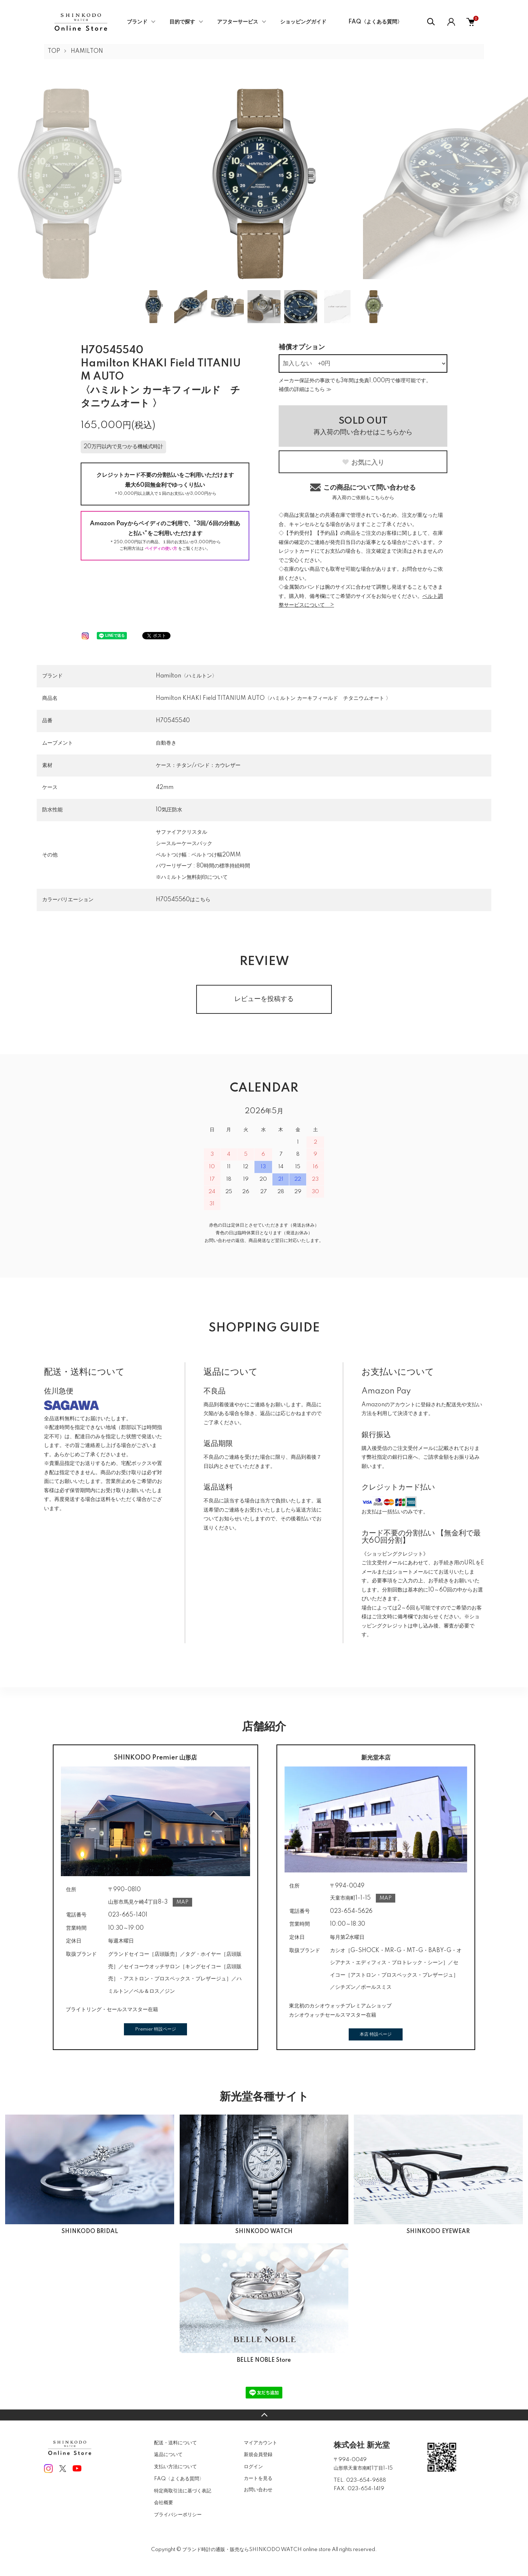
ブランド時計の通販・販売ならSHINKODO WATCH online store (256, 2549)
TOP (54, 51)
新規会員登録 (258, 2454)
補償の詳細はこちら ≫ (305, 389)
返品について (168, 2454)
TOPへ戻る (264, 2414)
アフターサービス (237, 22)
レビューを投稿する (264, 999)
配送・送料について (175, 2442)
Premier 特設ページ (155, 2029)
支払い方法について (175, 2466)
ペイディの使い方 (161, 549)
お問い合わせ (258, 2489)
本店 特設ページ (376, 2034)
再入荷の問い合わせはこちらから (363, 426)
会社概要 (163, 2502)
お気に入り (363, 462)
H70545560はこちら (183, 900)
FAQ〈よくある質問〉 (375, 22)
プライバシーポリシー (178, 2514)
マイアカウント (260, 2442)
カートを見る (258, 2478)
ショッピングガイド (303, 22)
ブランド (137, 22)
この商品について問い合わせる (363, 491)
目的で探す (182, 22)
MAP (182, 1902)
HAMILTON (87, 51)
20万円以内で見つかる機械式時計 (123, 447)
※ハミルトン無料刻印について (192, 877)
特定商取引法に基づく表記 (182, 2490)
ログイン (253, 2466)
